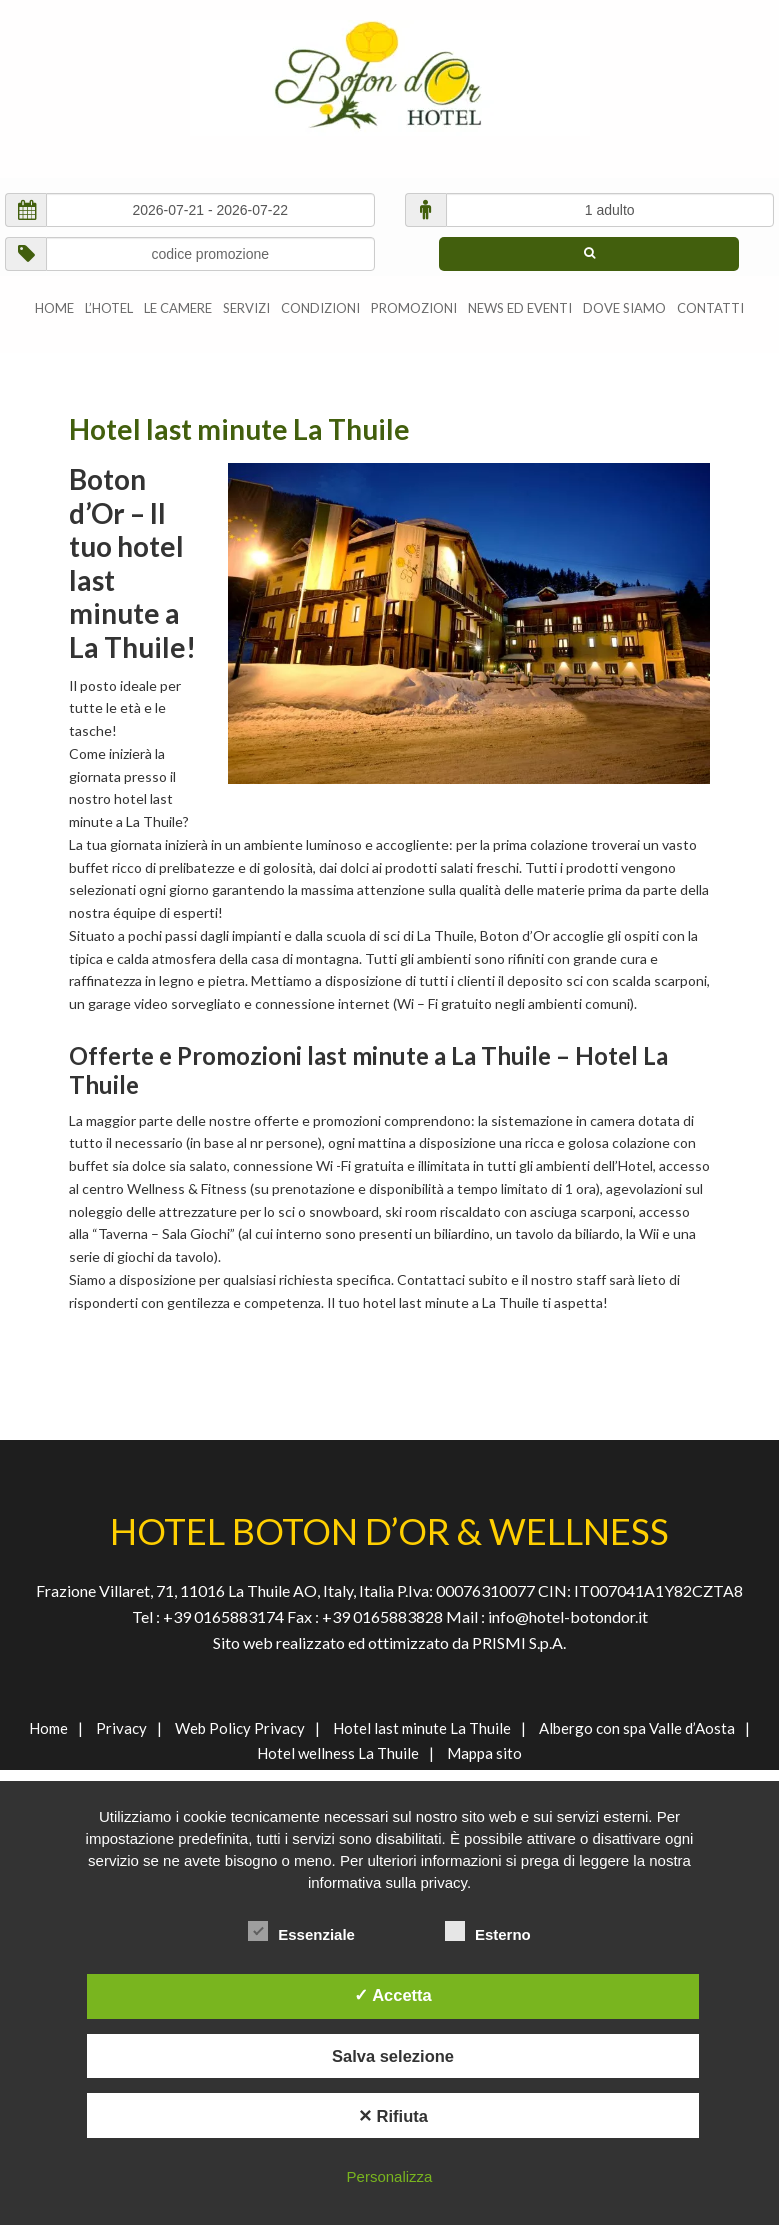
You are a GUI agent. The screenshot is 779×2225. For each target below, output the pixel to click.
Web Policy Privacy (240, 1728)
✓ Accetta (393, 1995)
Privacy (121, 1728)
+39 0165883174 (222, 1616)
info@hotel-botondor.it (568, 1616)
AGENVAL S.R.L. (389, 78)
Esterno (488, 1931)
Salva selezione (393, 2056)
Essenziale (301, 1931)
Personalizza (390, 2176)
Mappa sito (484, 1753)
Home (48, 1728)
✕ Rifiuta (393, 2116)
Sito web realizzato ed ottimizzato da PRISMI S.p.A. (389, 1642)
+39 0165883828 (384, 1616)
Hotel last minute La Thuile (422, 1728)
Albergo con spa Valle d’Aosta (637, 1728)
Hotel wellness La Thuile (338, 1753)
